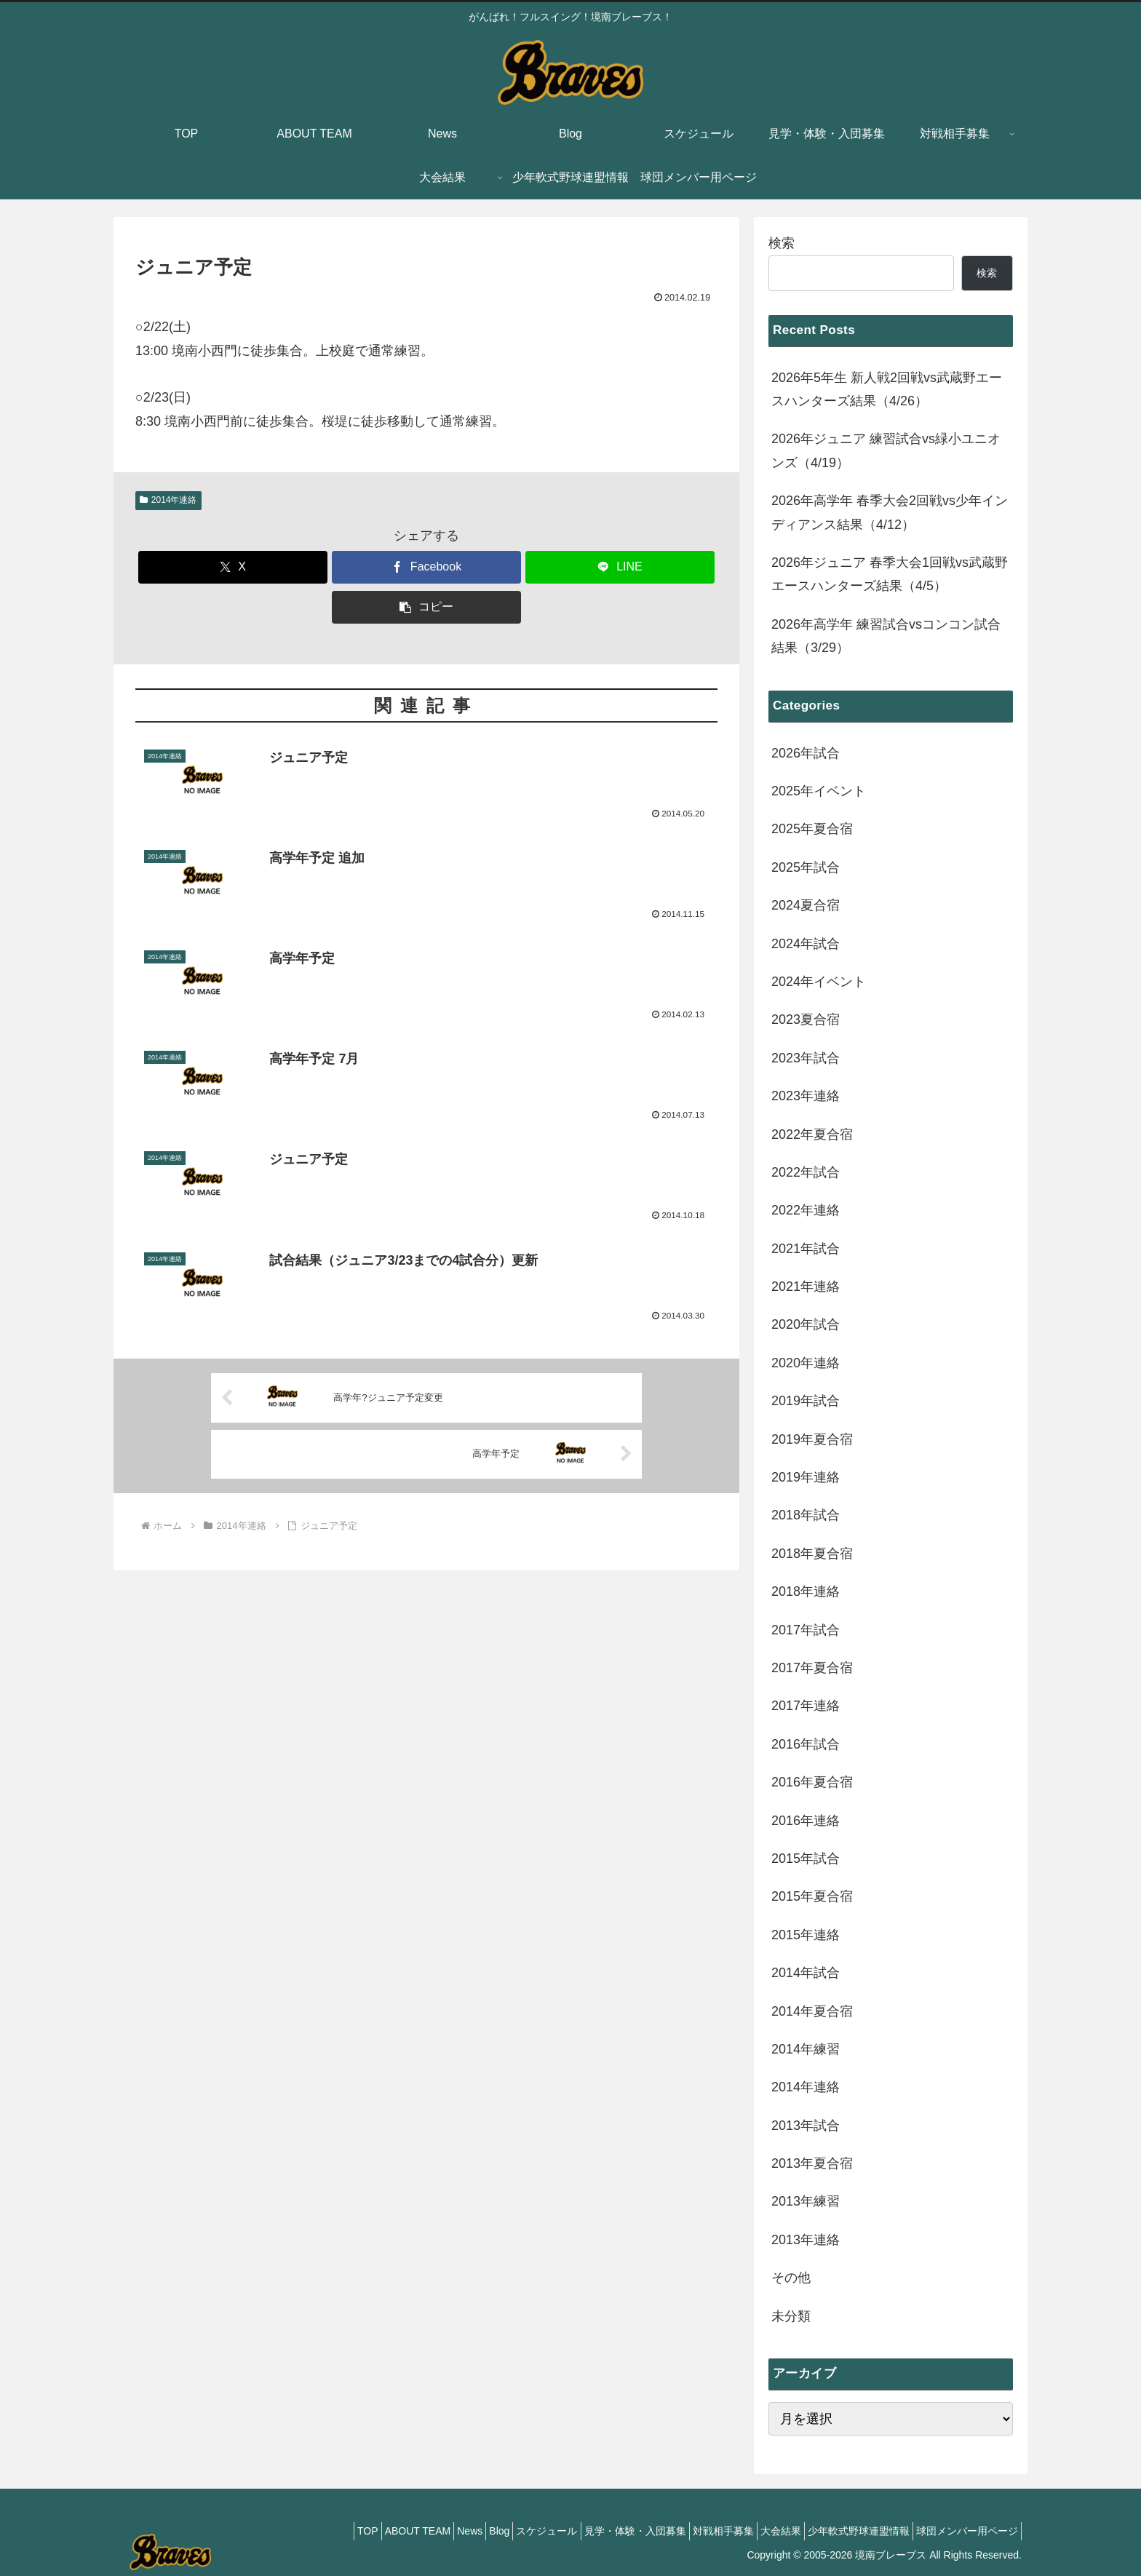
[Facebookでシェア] (426, 567)
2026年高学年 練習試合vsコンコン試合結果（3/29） (886, 636)
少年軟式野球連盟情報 (845, 2531)
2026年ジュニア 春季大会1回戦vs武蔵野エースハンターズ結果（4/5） (889, 574)
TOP (285, 2531)
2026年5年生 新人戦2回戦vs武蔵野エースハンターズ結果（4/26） (886, 389)
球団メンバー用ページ (963, 2531)
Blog (443, 2531)
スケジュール (499, 2531)
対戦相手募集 (692, 2531)
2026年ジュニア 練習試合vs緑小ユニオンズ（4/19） (886, 450)
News (405, 2531)
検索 (781, 243)
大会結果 (759, 2531)
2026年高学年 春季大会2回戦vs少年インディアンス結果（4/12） (889, 512)
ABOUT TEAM (344, 2531)
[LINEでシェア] (620, 567)
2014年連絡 (168, 500)
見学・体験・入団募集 (596, 2531)
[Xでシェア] (232, 567)
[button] (426, 607)
